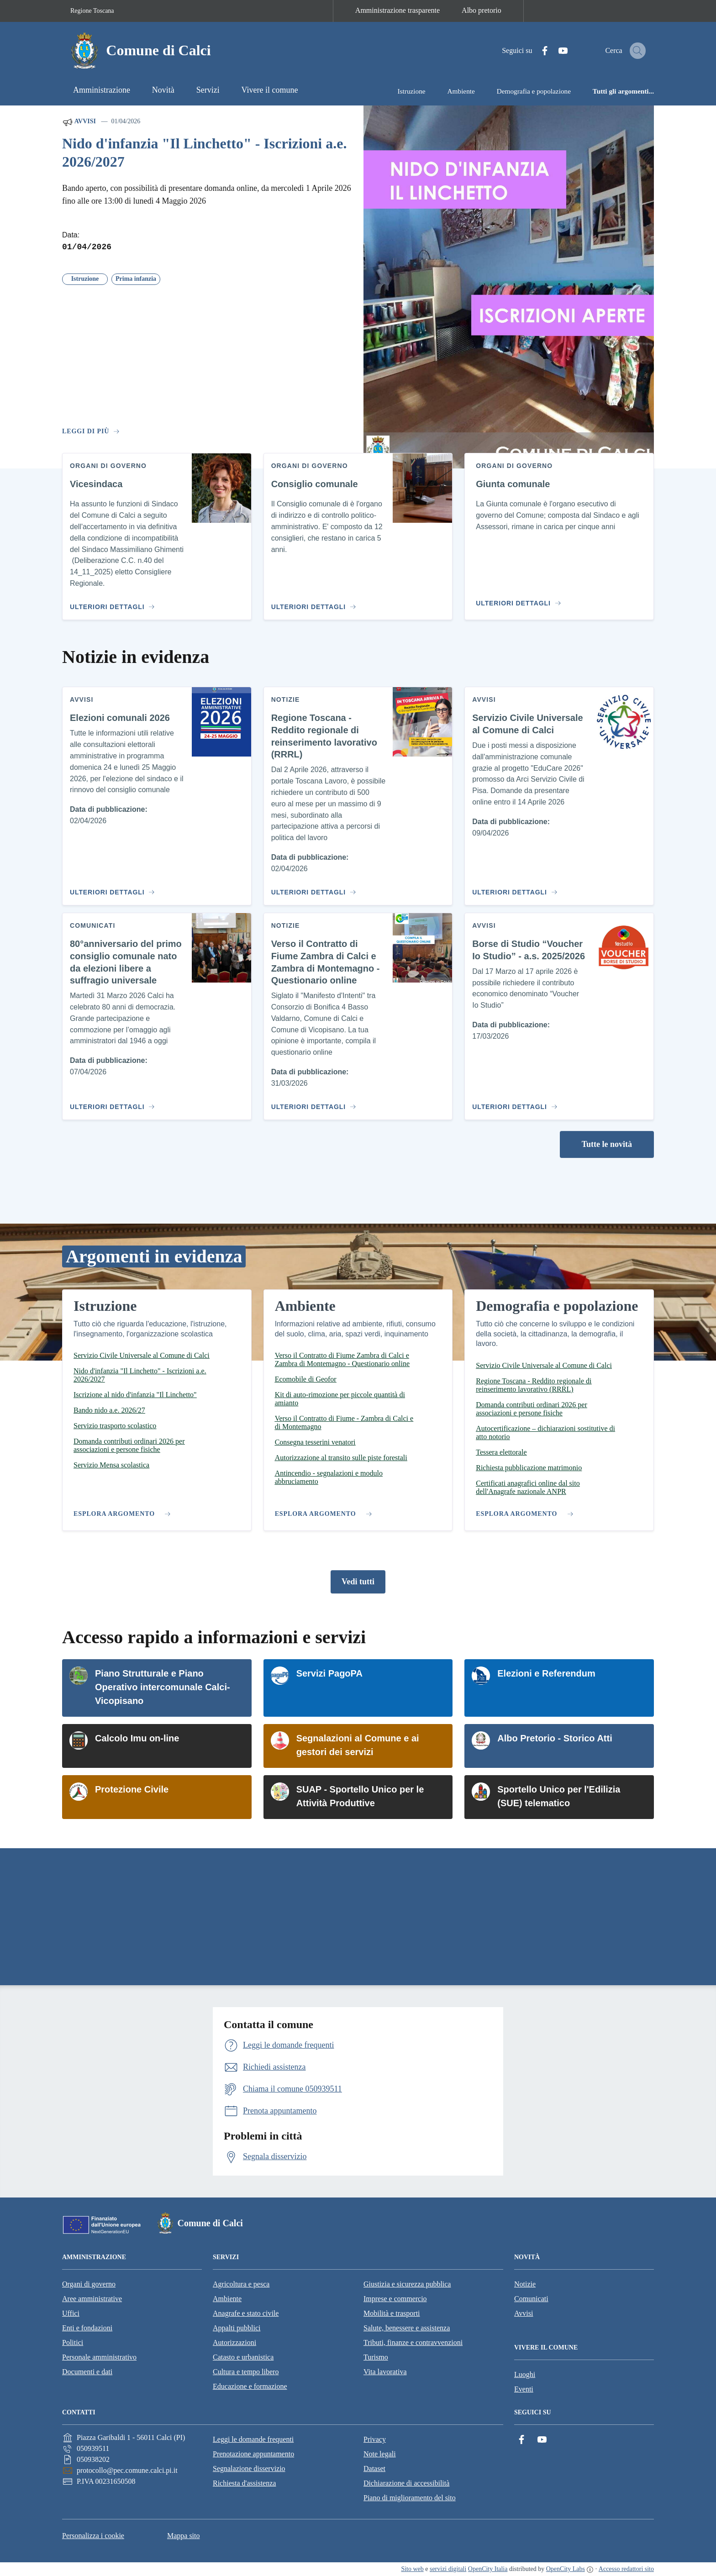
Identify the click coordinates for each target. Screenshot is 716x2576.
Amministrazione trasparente (397, 10)
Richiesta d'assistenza (244, 2483)
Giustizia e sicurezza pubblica (407, 2284)
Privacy (374, 2439)
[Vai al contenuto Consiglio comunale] (312, 603)
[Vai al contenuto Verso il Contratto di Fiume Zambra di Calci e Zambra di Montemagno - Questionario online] (312, 1103)
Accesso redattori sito (626, 2568)
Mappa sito (183, 2535)
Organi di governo (89, 2284)
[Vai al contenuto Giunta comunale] (520, 599)
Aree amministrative (92, 2299)
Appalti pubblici (236, 2328)
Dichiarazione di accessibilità (406, 2483)
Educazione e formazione (250, 2386)
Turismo (375, 2357)
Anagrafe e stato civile (246, 2313)
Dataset (374, 2468)
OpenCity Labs (565, 2568)
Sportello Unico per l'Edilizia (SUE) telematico (558, 1796)
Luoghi (524, 2374)
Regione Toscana (92, 10)
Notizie (525, 2284)
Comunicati (531, 2299)
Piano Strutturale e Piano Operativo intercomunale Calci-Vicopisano (162, 1687)
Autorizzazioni (234, 2342)
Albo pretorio (481, 10)
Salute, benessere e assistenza (406, 2328)
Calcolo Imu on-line (137, 1738)
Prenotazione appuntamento (253, 2454)
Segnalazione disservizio (249, 2468)
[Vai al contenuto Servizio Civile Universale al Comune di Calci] (513, 888)
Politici (72, 2342)
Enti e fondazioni (87, 2328)
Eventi (523, 2389)
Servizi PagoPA (329, 1673)
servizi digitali (448, 2568)
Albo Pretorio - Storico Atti (554, 1738)
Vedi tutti (358, 1581)
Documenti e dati (87, 2372)
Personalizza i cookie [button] (93, 2535)
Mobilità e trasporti (391, 2313)
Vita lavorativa (385, 2372)
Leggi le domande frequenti (253, 2439)
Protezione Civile (131, 1789)
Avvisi (79, 121)
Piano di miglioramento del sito (409, 2498)
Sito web (412, 2568)
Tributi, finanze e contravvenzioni (413, 2342)
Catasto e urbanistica (243, 2357)
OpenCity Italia (488, 2568)
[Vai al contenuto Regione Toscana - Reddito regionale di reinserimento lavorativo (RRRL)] (312, 888)
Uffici (70, 2313)
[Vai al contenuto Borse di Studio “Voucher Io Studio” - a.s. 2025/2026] (513, 1103)
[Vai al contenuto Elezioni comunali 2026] (111, 888)
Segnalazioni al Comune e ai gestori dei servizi (357, 1745)
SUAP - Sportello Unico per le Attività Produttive (360, 1796)
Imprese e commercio (395, 2299)
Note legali (379, 2454)
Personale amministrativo (99, 2357)
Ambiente (227, 2299)
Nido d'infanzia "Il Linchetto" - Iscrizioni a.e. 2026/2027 (204, 153)
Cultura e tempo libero (246, 2372)
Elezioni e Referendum (546, 1673)
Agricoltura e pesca (241, 2284)
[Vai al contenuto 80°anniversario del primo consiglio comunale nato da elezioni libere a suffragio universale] (111, 1103)
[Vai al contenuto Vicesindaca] (111, 603)
